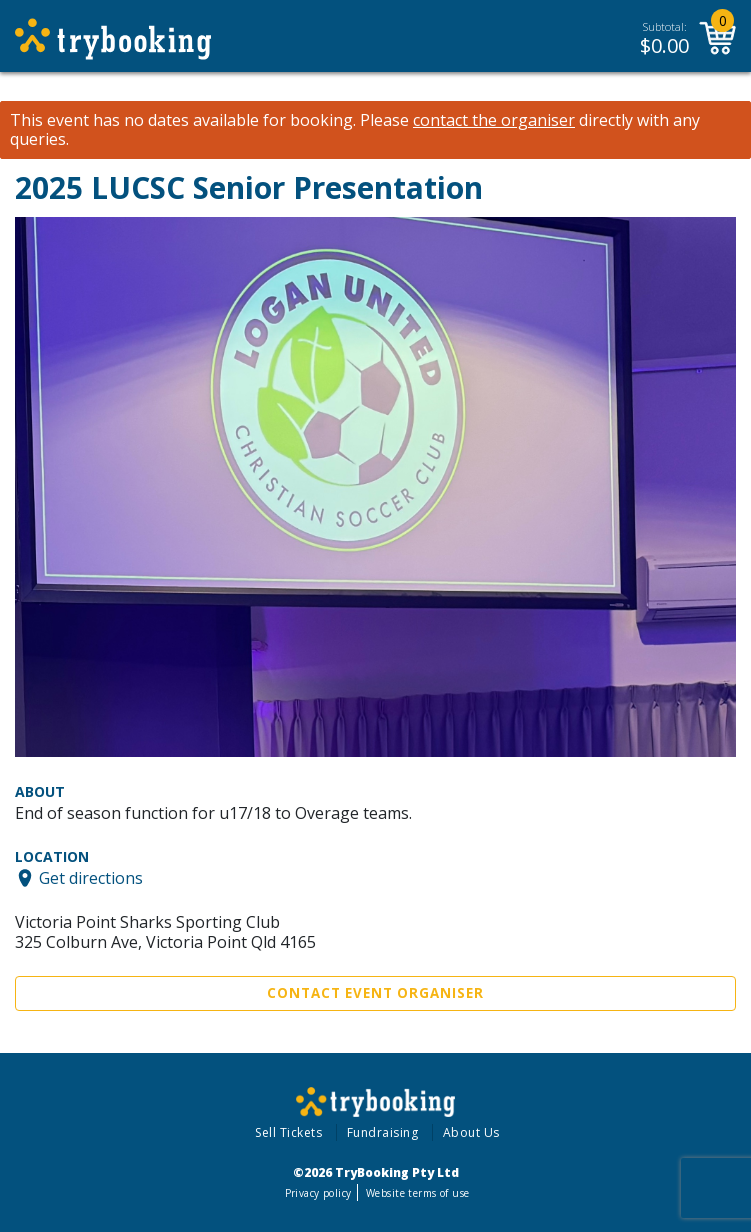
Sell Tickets (288, 1132)
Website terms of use (417, 1193)
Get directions (91, 878)
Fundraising (383, 1132)
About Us (471, 1132)
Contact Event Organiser (375, 993)
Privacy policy (318, 1193)
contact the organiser (494, 120)
